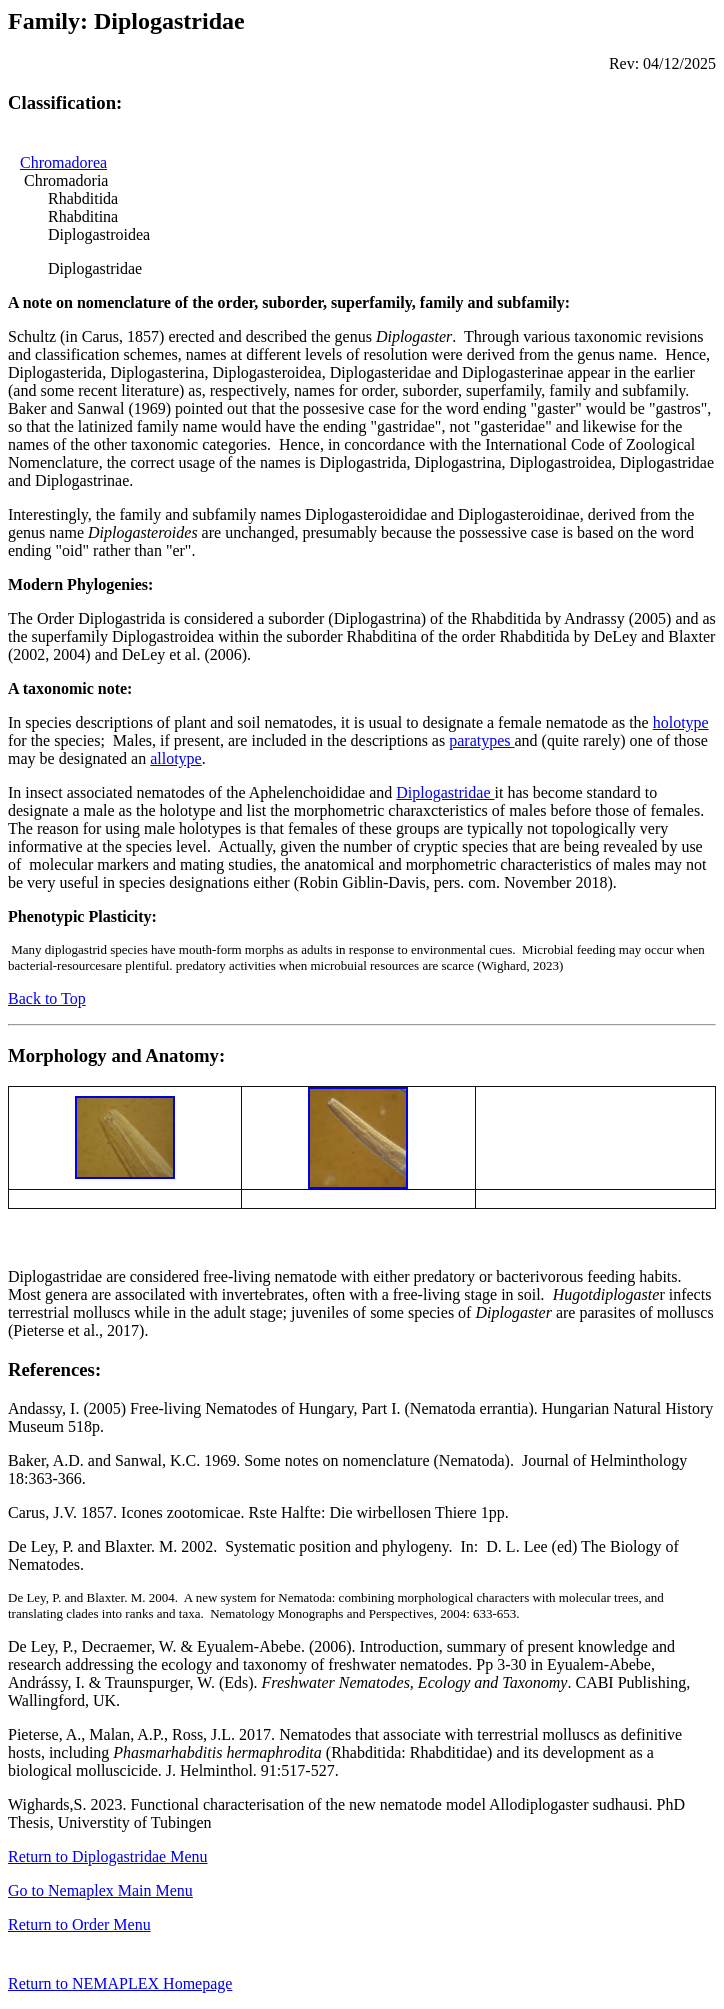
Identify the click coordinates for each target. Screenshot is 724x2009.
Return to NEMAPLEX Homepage (120, 1986)
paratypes (481, 740)
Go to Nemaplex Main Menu (100, 1890)
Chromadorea (63, 162)
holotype (681, 722)
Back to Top (47, 998)
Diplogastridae (445, 792)
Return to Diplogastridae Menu (108, 1856)
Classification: (65, 102)
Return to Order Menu (79, 1924)
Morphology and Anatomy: (116, 1055)
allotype (176, 758)
